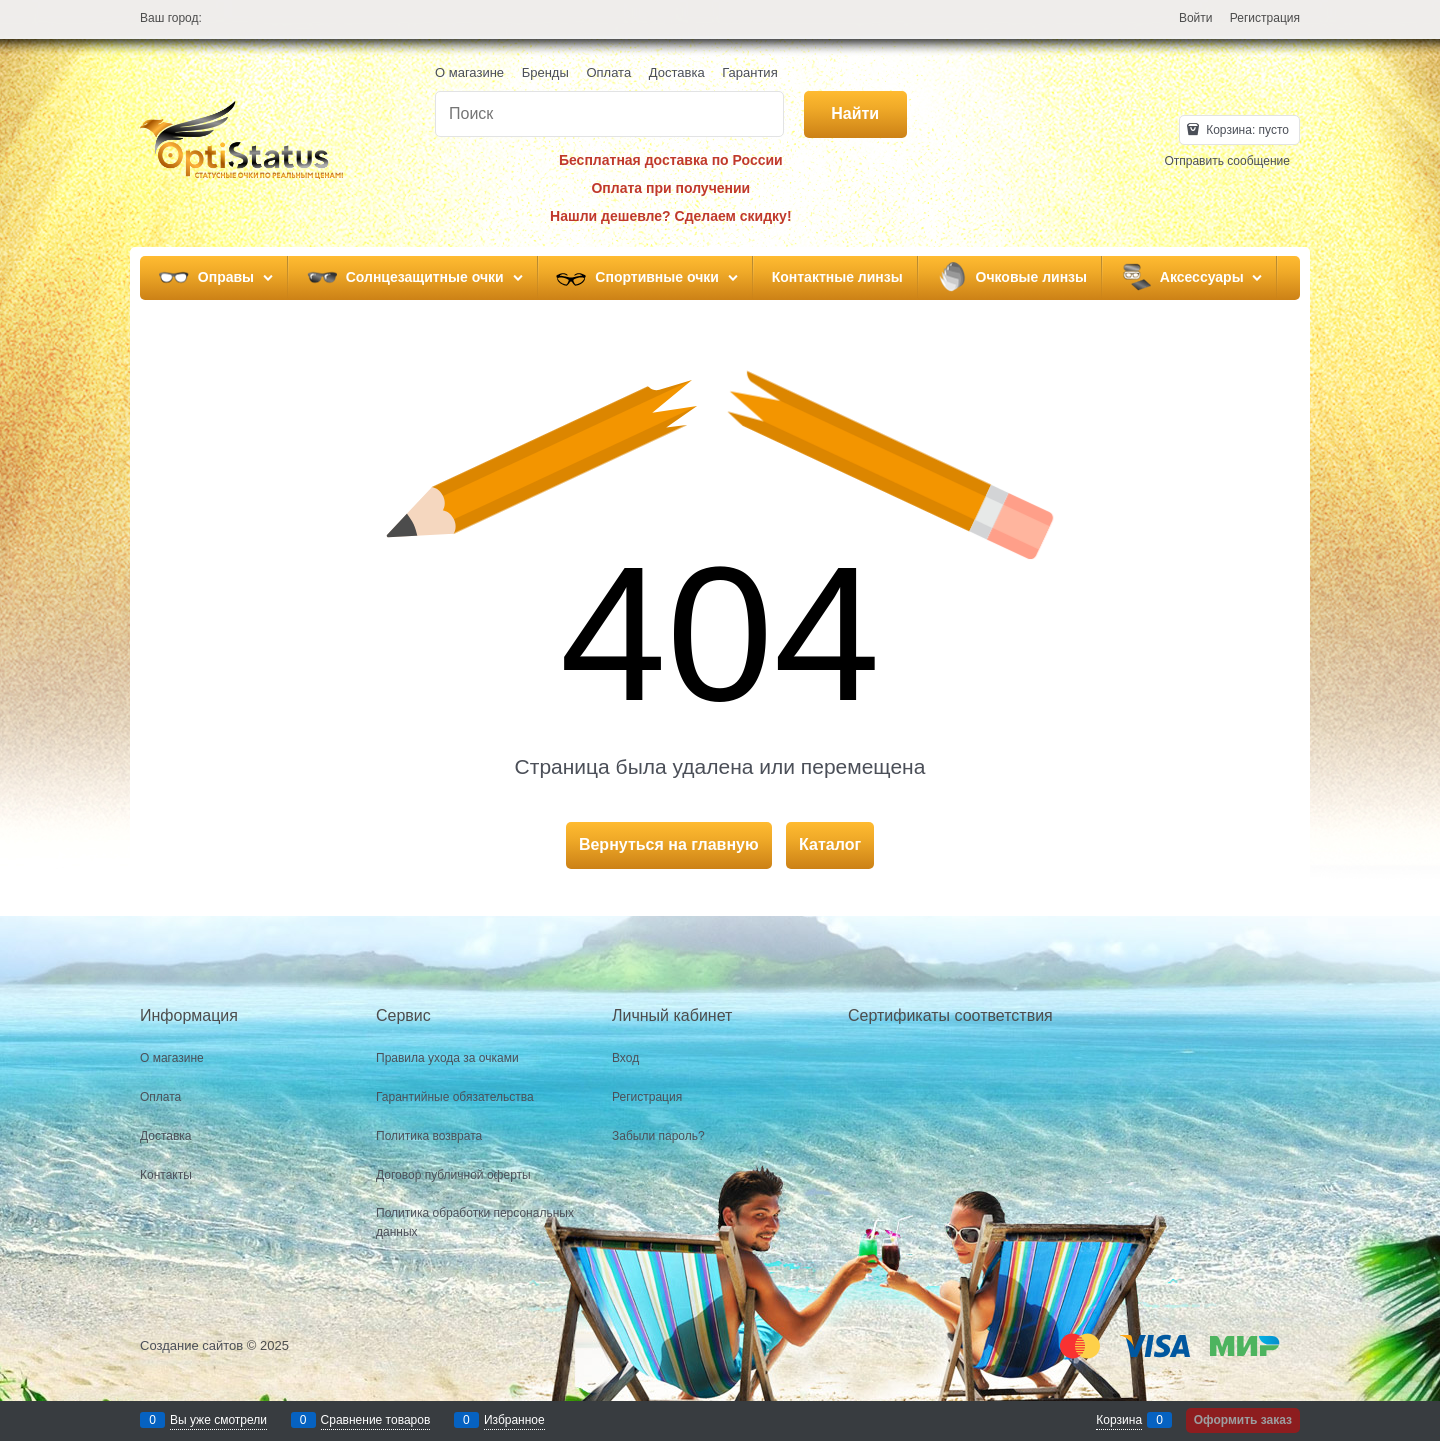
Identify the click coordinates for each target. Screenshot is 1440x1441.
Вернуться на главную (669, 844)
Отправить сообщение (1227, 161)
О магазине (469, 72)
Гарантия (749, 72)
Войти (1196, 18)
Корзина (1119, 1420)
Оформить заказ (1243, 1420)
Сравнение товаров (376, 1420)
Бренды (545, 72)
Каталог (830, 844)
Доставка (677, 72)
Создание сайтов (191, 1345)
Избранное (514, 1420)
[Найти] (855, 114)
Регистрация (1265, 18)
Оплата (608, 72)
